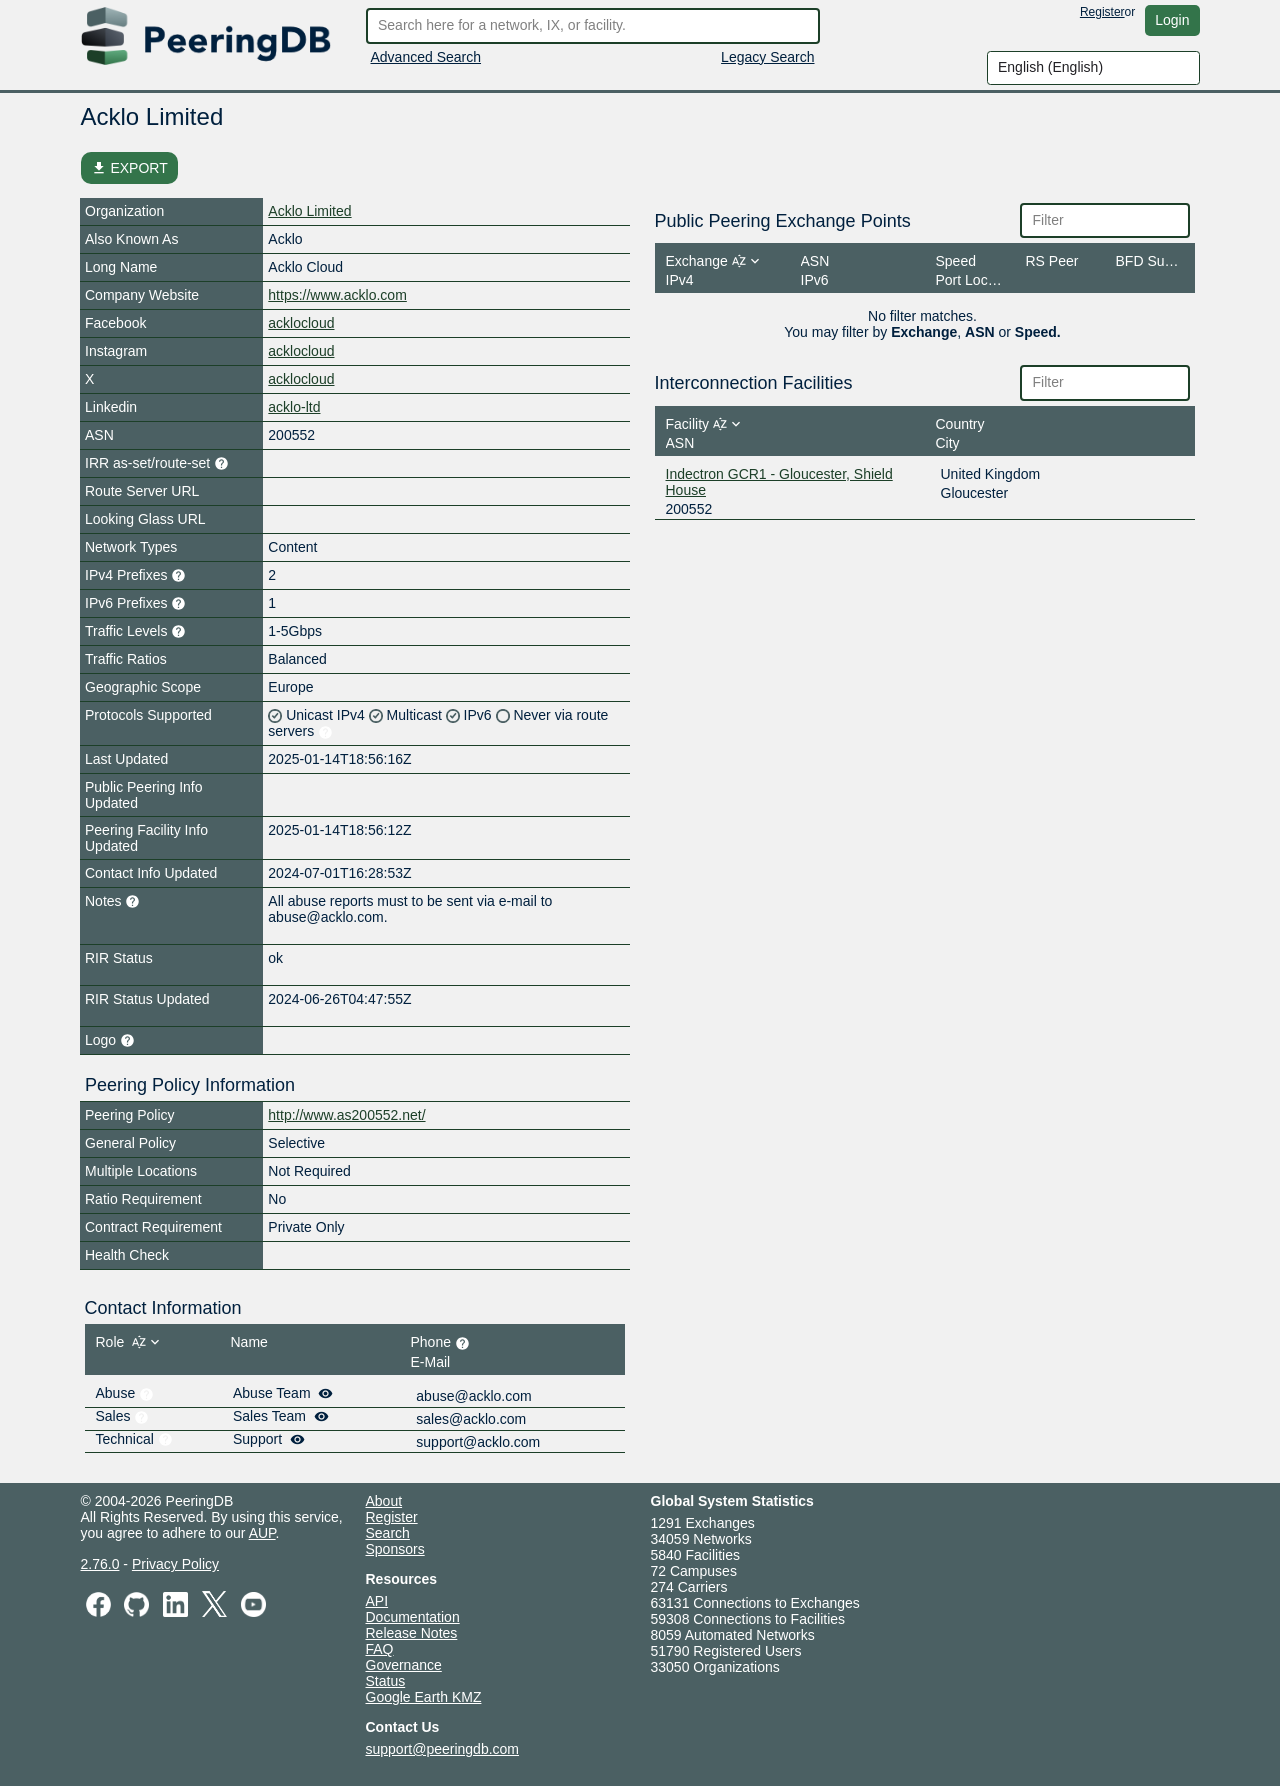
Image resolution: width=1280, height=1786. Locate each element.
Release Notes (412, 1633)
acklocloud (301, 323)
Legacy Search (767, 57)
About (384, 1501)
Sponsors (395, 1549)
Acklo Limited (309, 211)
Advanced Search (426, 57)
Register (1102, 12)
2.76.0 (100, 1564)
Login (1172, 20)
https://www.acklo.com (337, 295)
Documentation (413, 1617)
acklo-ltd (294, 407)
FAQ (380, 1649)
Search (388, 1533)
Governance (404, 1665)
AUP (262, 1533)
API (377, 1601)
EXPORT (129, 168)
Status (386, 1681)
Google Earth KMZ (424, 1697)
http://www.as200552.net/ (346, 1115)
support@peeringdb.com (443, 1749)
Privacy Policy (175, 1564)
